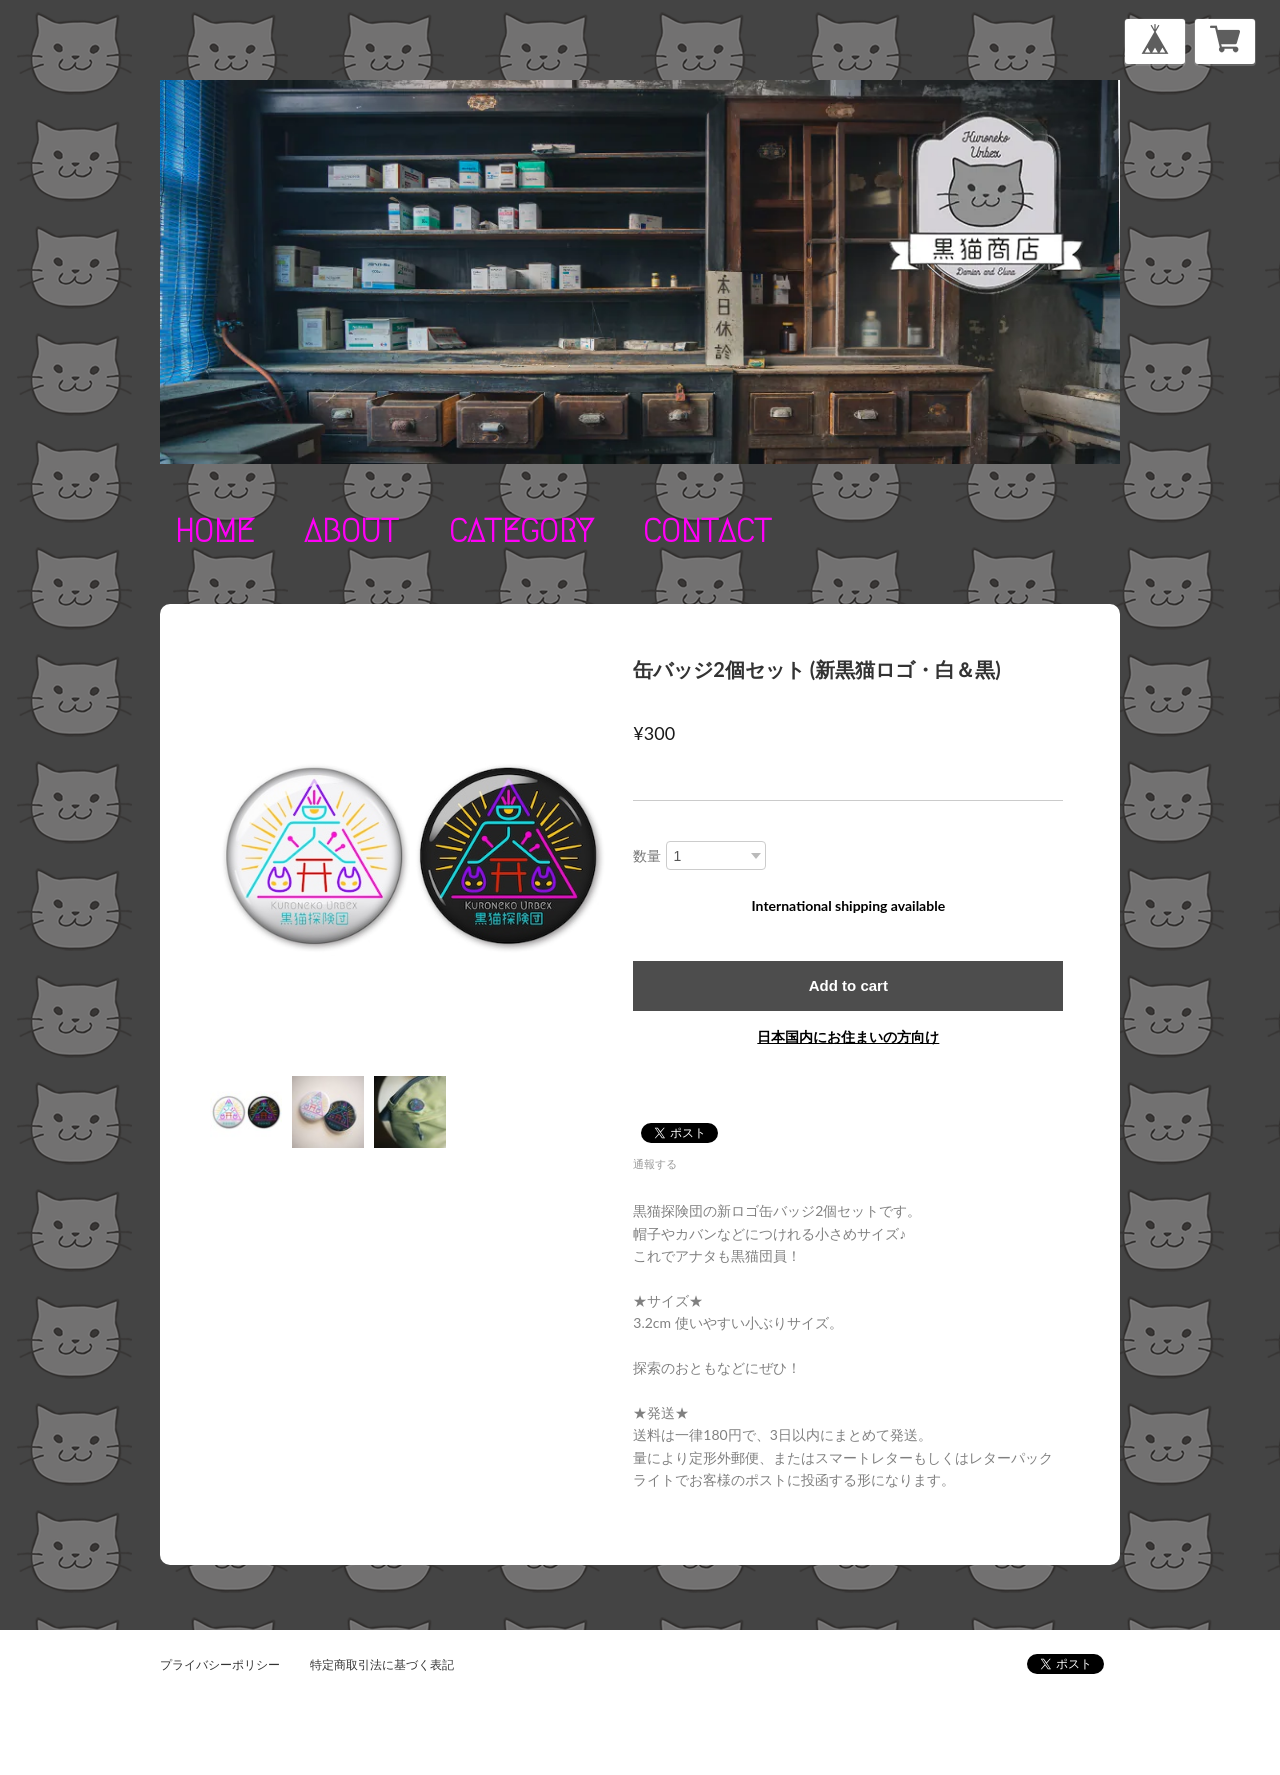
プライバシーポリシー (220, 1664)
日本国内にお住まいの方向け (848, 1036)
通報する (655, 1163)
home (214, 531)
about (351, 531)
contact (707, 531)
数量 (647, 855)
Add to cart (848, 985)
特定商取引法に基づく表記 (382, 1664)
